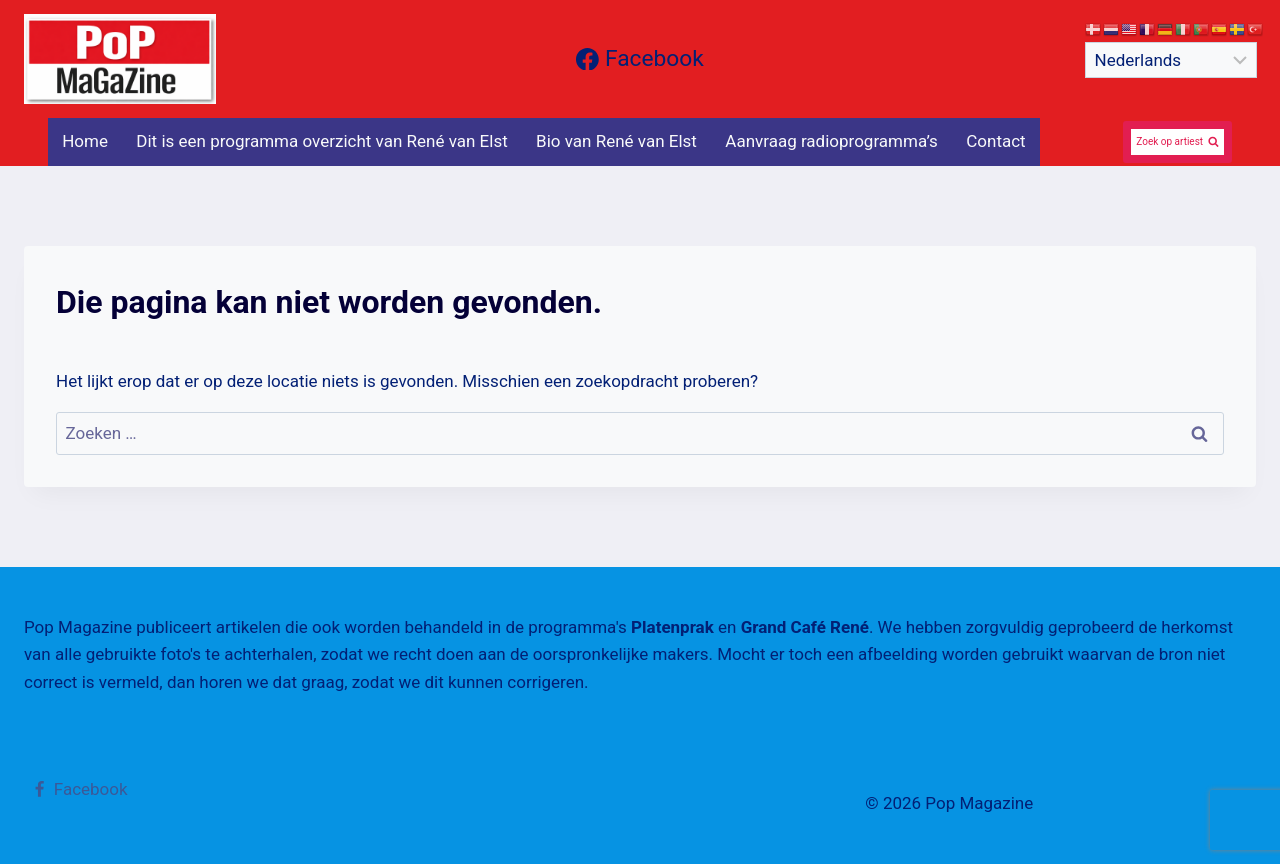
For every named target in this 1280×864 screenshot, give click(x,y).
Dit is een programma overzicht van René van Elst (321, 141)
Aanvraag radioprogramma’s (831, 141)
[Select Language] (1171, 60)
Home (85, 141)
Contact (995, 141)
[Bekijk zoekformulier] (1177, 142)
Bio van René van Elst (616, 141)
